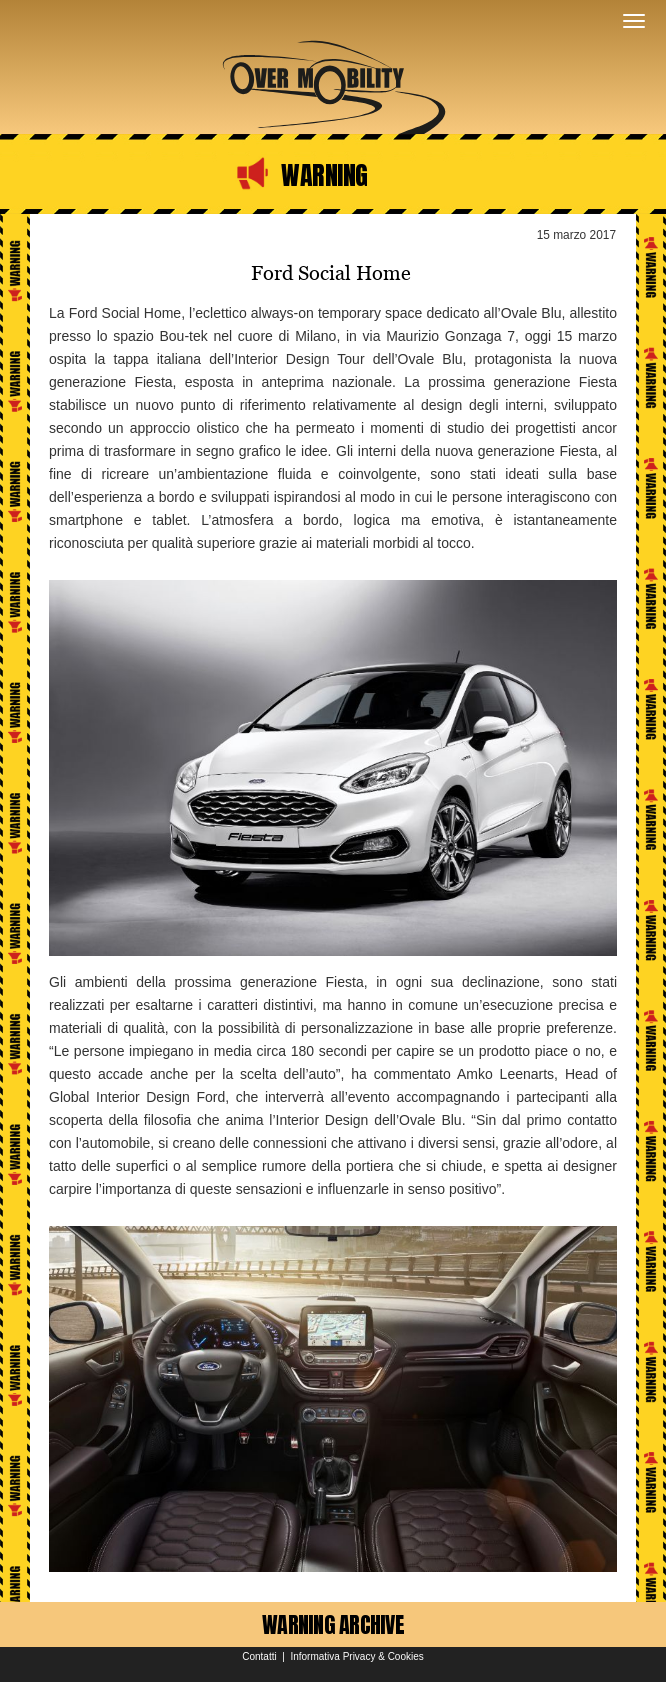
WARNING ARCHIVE (333, 1624)
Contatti (259, 1656)
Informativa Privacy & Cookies (356, 1656)
